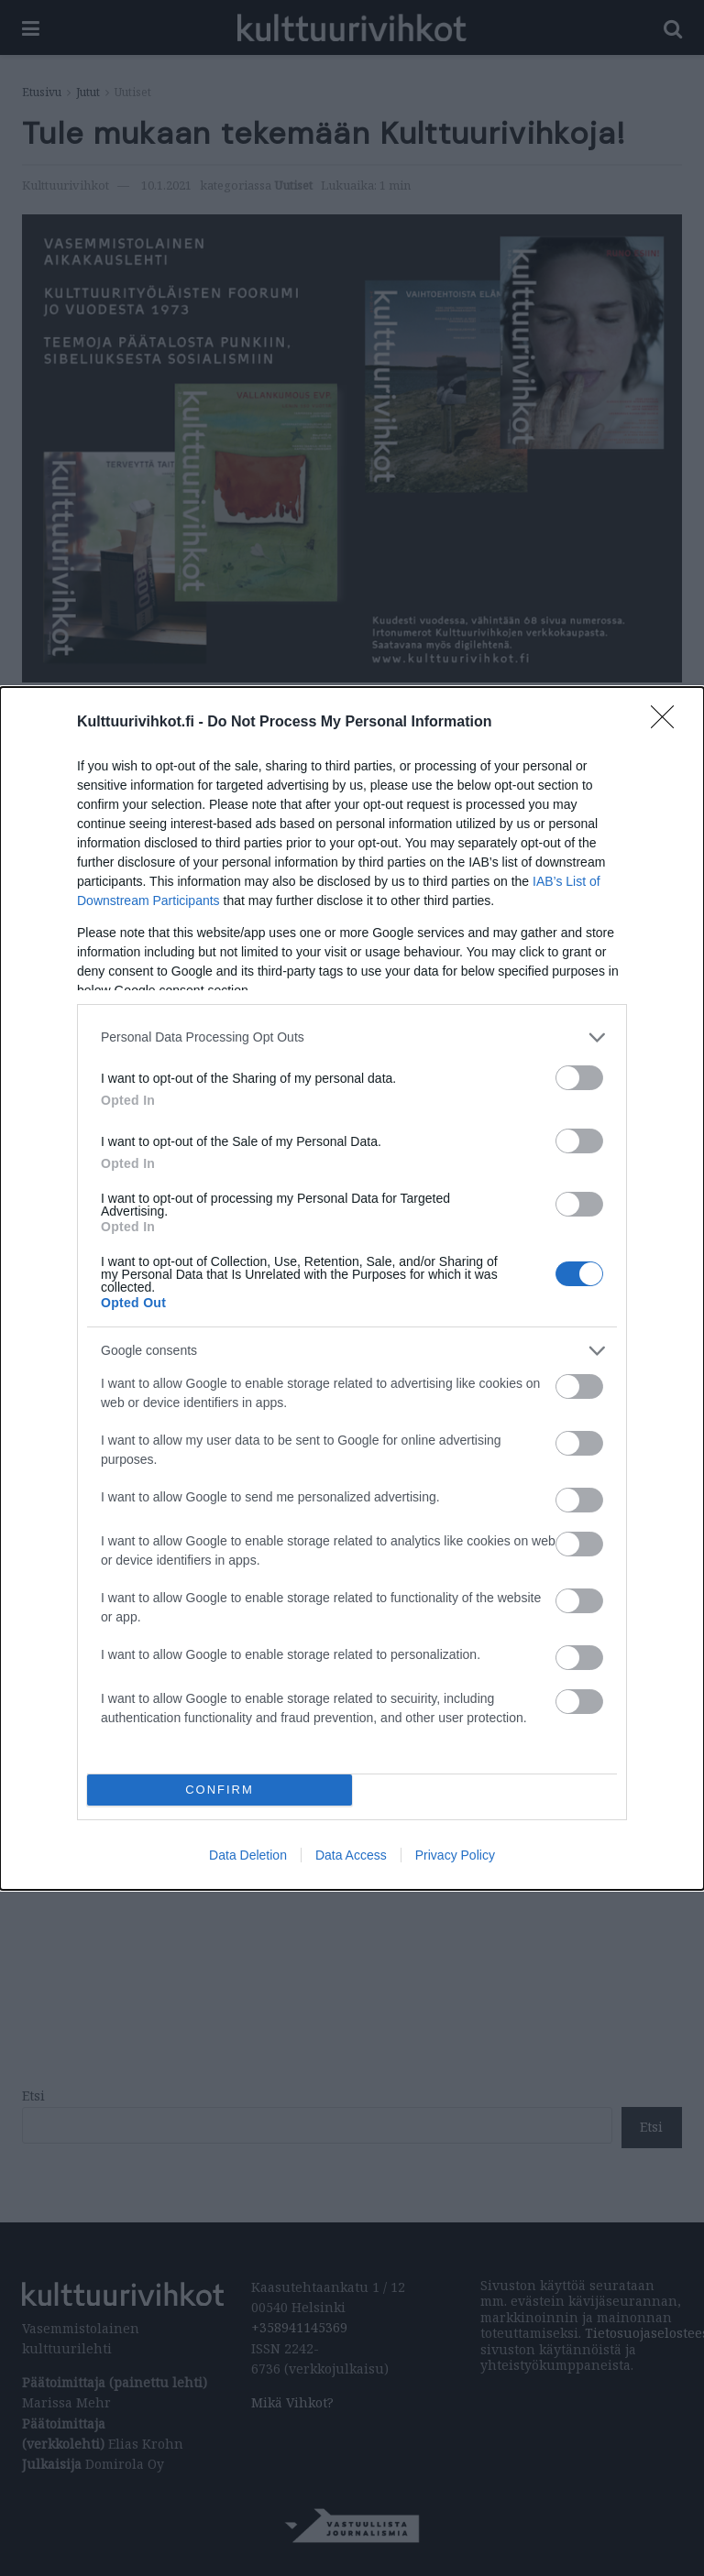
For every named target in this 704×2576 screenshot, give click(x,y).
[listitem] (352, 1037)
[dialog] (352, 1288)
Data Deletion (248, 1855)
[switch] (579, 1077)
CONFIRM (219, 1789)
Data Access (351, 1855)
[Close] (668, 722)
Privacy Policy (455, 1855)
